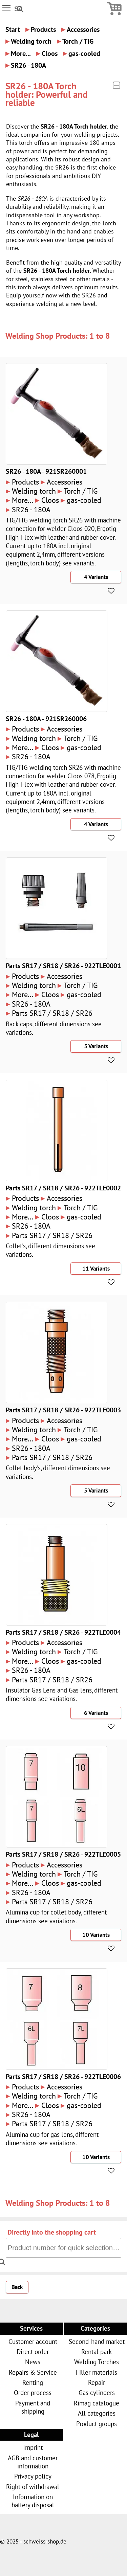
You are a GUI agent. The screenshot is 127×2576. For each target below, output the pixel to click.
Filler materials (96, 2372)
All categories (96, 2413)
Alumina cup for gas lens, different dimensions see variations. (52, 2138)
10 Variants (96, 1935)
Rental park (96, 2351)
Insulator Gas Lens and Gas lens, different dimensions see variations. (62, 1694)
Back (17, 2287)
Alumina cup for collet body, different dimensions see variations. (56, 1916)
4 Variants (96, 577)
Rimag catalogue (96, 2403)
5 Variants (96, 1046)
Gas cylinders (97, 2392)
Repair (96, 2382)
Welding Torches (96, 2361)
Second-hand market (97, 2341)
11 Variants (96, 1268)
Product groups (96, 2423)
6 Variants (96, 1713)
